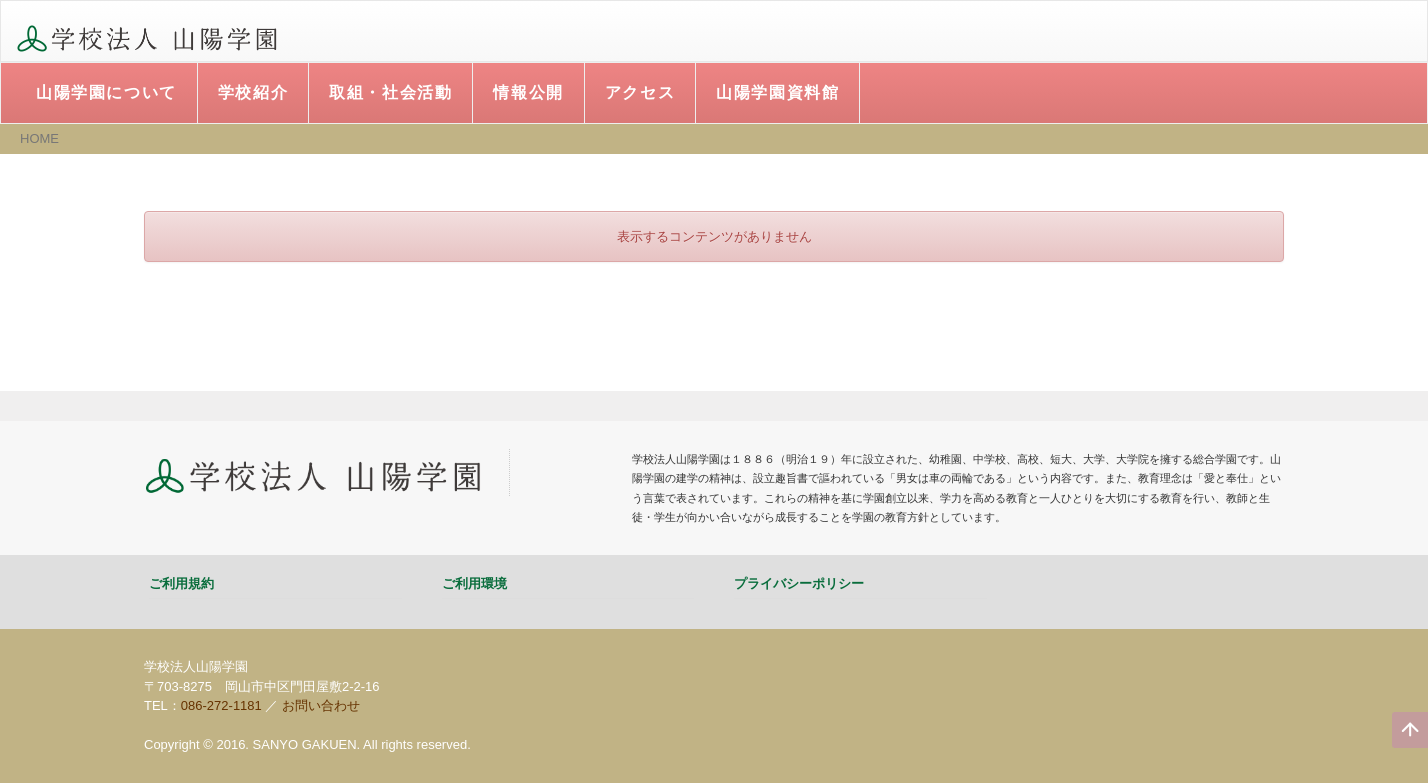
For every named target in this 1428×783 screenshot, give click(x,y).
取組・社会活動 (390, 92)
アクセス (640, 92)
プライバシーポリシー (799, 583)
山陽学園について (106, 92)
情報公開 (528, 92)
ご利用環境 (474, 583)
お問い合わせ (321, 705)
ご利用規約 (181, 583)
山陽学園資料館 (777, 92)
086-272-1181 (221, 705)
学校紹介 (253, 92)
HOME (39, 138)
